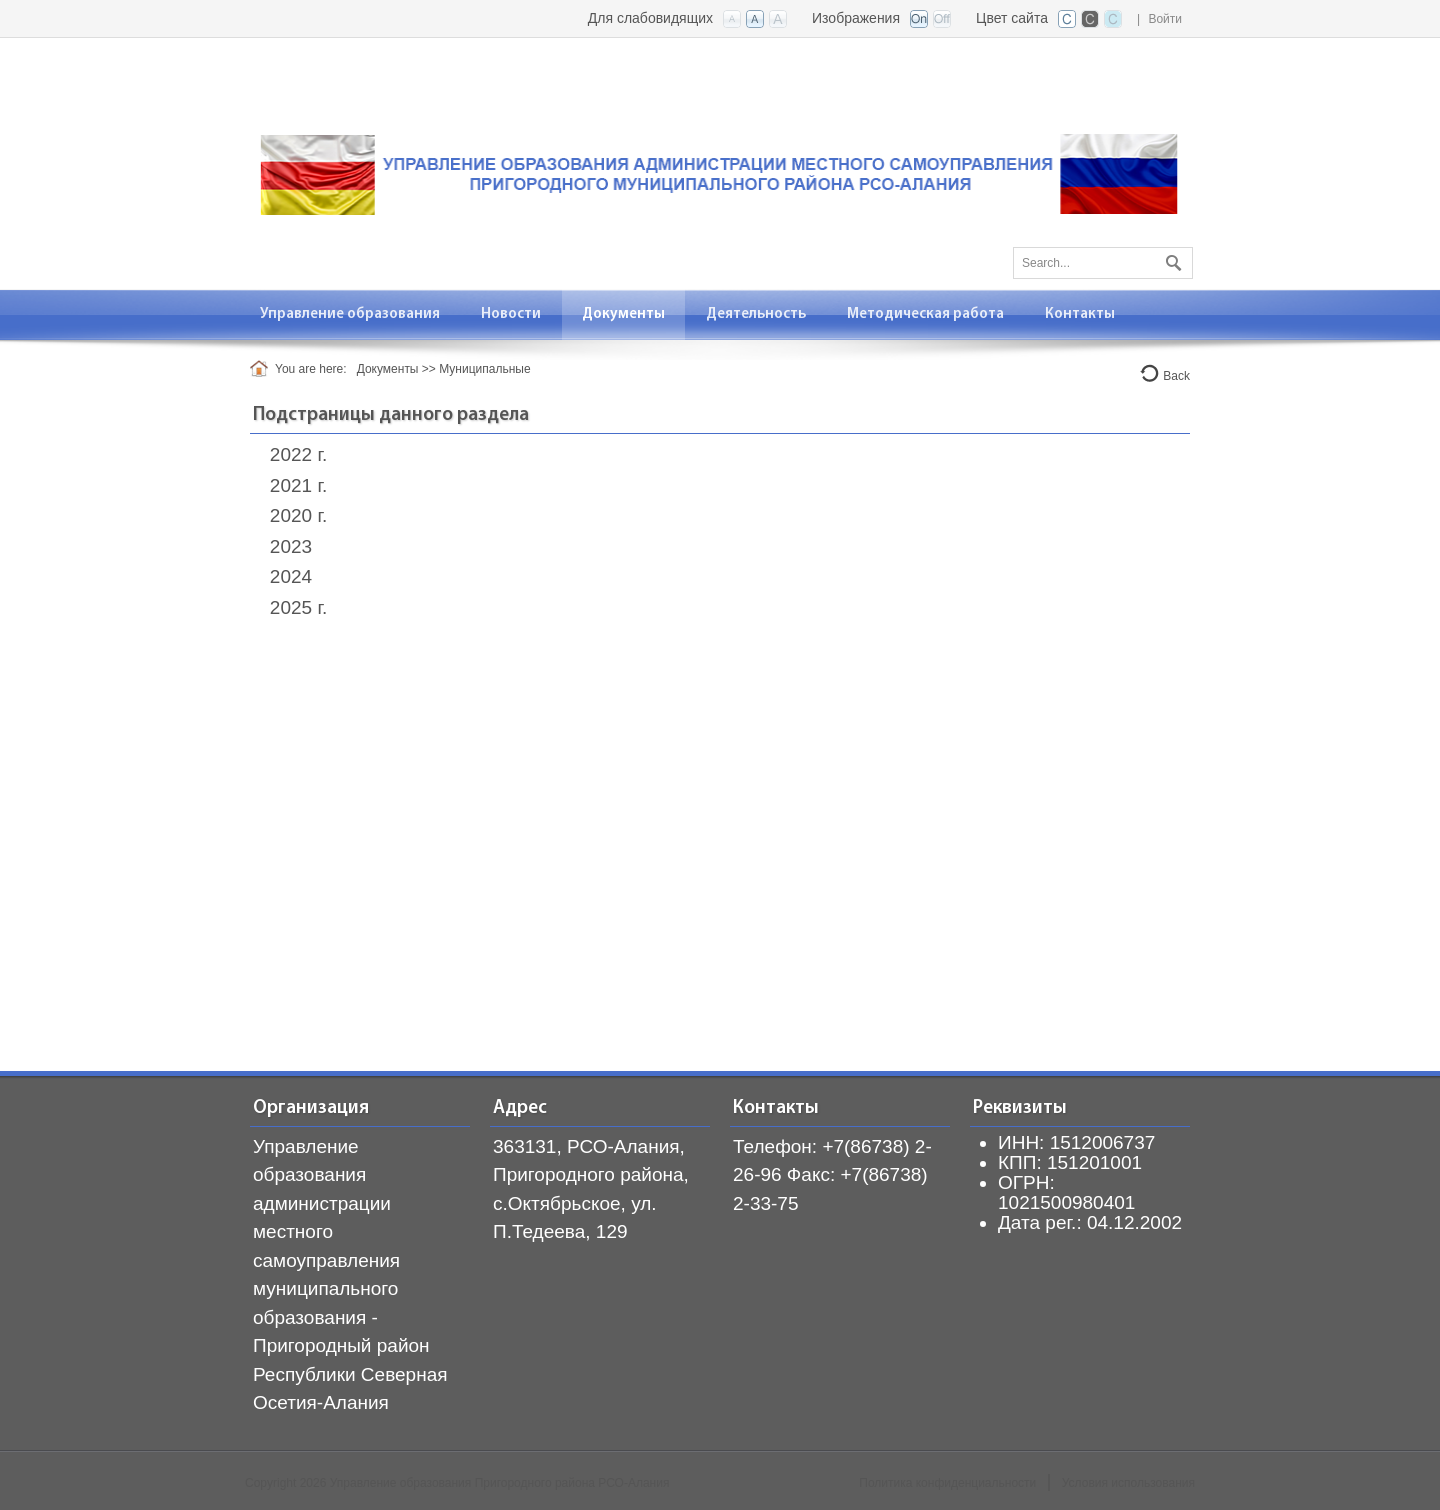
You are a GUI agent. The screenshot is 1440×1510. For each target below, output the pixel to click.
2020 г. (298, 515)
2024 (291, 576)
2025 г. (298, 607)
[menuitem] (350, 314)
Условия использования (1128, 1483)
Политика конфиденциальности (947, 1483)
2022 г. (298, 454)
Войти (1165, 19)
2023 (291, 546)
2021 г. (298, 485)
